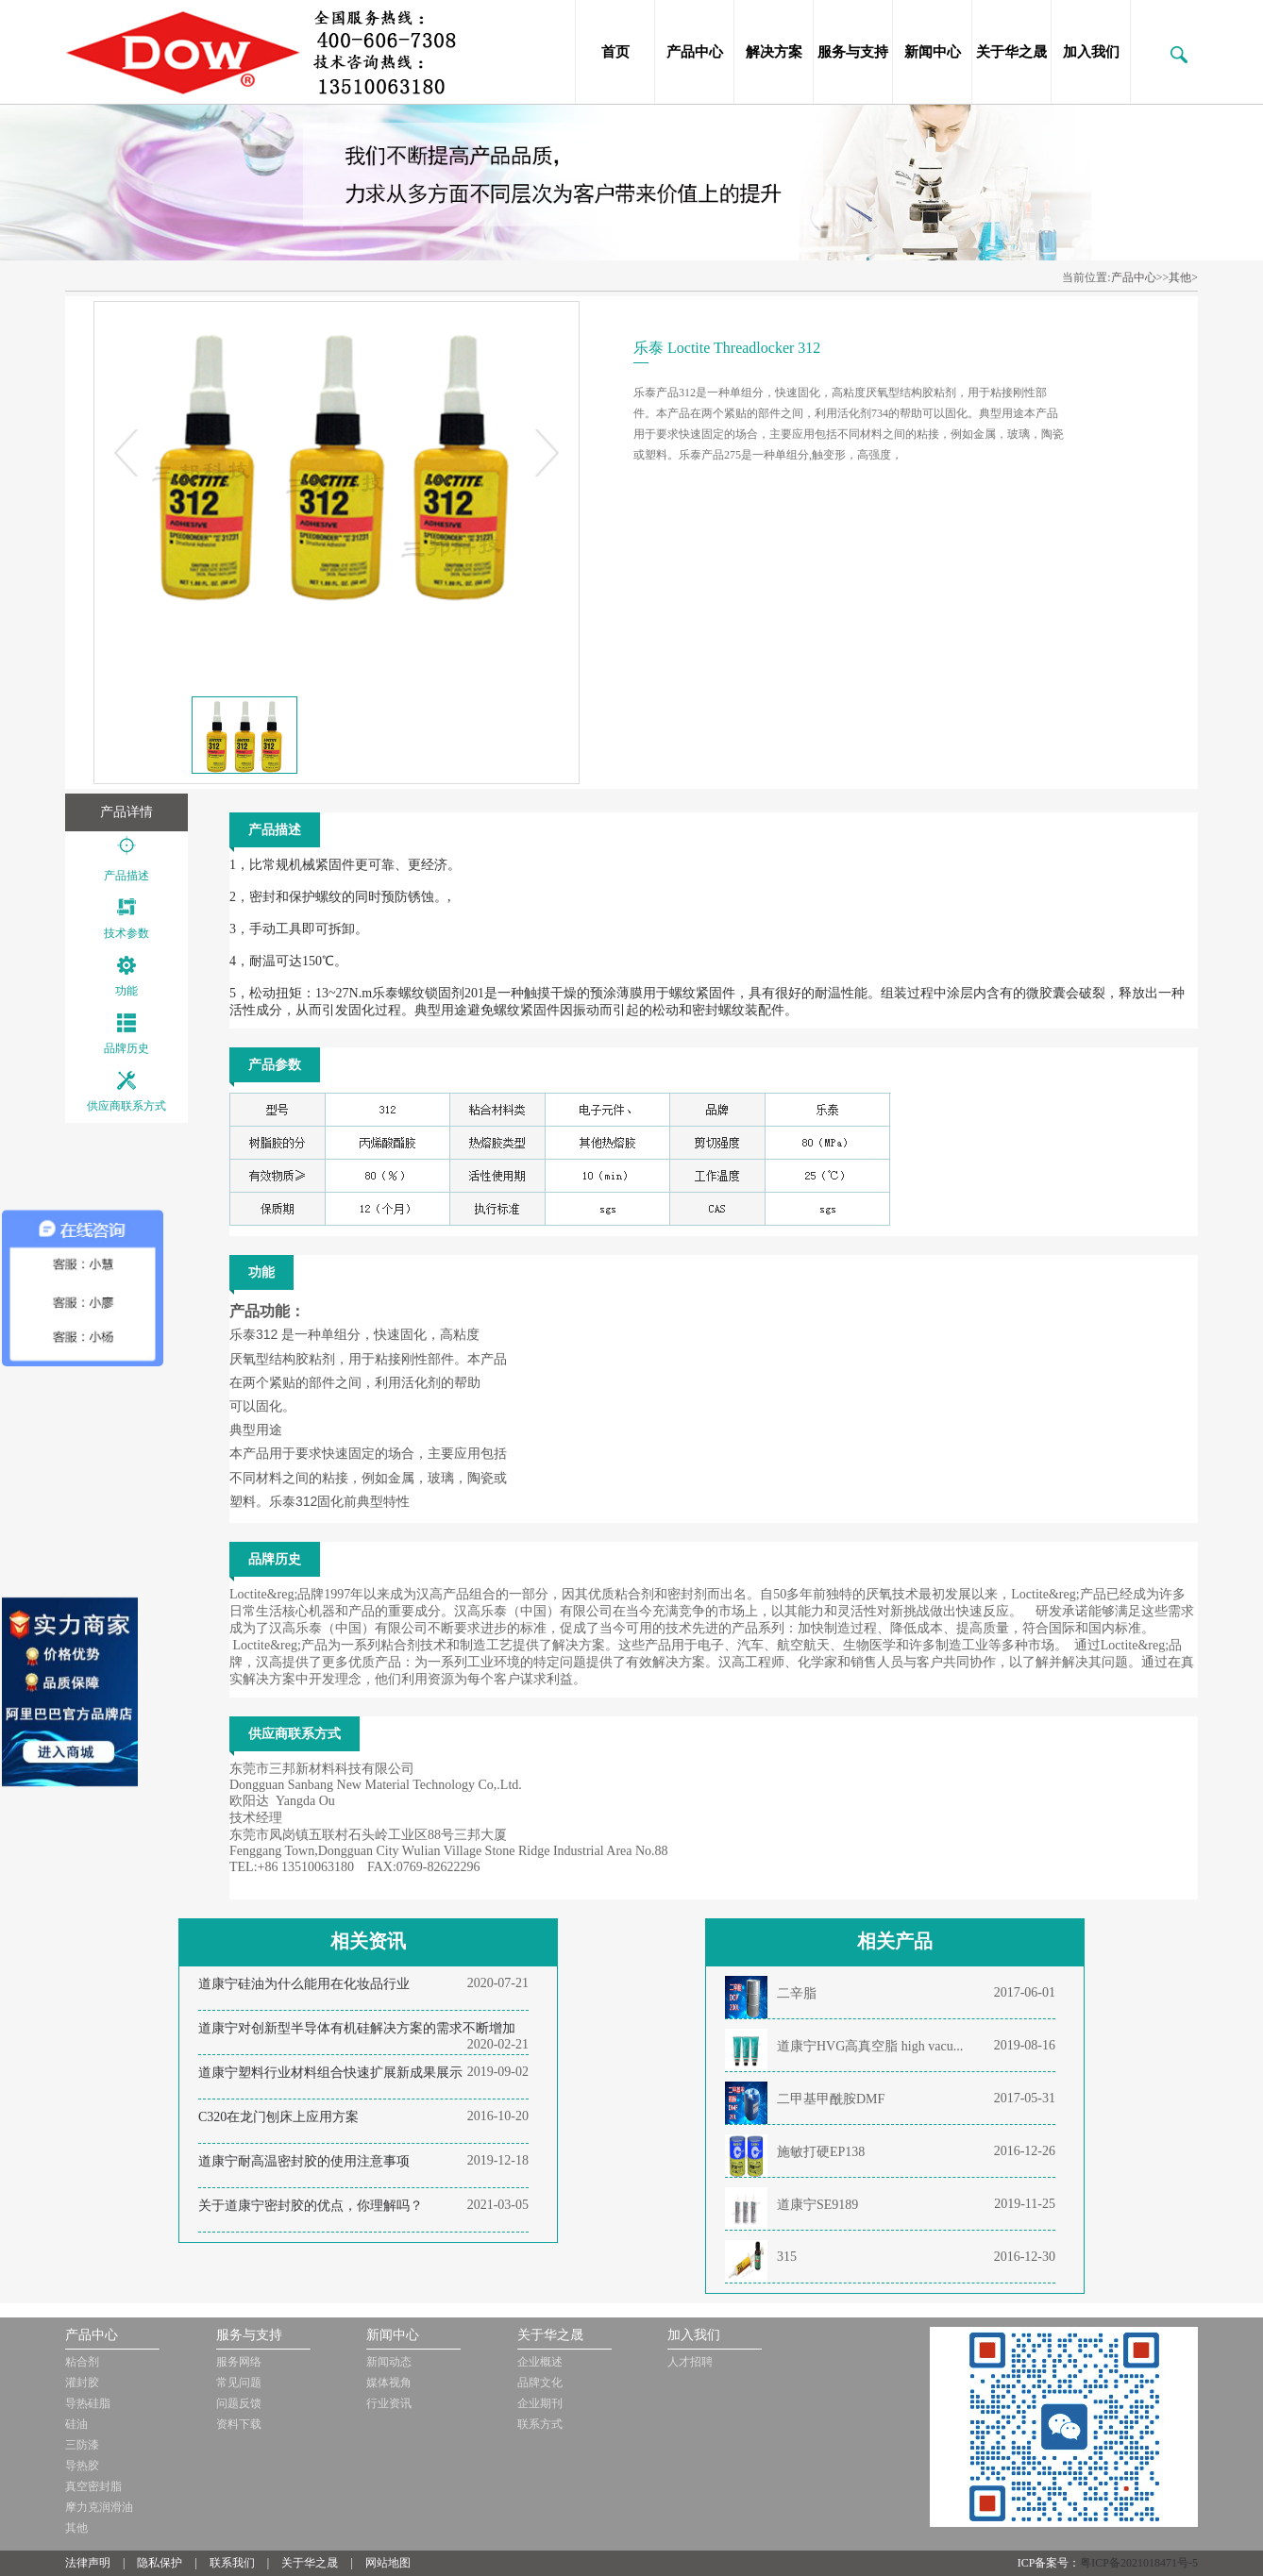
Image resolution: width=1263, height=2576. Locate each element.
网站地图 (388, 2562)
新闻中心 (932, 51)
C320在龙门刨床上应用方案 (278, 2117)
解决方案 (774, 51)
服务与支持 (852, 51)
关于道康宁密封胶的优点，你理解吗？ (310, 2206)
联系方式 (540, 2424)
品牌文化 (540, 2382)
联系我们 (232, 2562)
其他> (1183, 277)
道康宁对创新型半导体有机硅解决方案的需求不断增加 (356, 2028)
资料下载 (238, 2424)
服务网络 (238, 2361)
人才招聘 (690, 2361)
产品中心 (694, 51)
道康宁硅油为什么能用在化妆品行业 (304, 1984)
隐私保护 (159, 2562)
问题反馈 (238, 2403)
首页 (615, 51)
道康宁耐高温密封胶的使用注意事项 (304, 2161)
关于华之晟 (1011, 51)
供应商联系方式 (126, 1105)
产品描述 (126, 875)
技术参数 (126, 933)
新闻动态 (389, 2361)
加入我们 (1091, 51)
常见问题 (238, 2382)
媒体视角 (389, 2382)
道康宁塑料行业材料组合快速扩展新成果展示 (330, 2073)
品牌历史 (126, 1048)
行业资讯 (389, 2403)
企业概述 (540, 2361)
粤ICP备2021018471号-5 (1139, 2562)
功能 (126, 990)
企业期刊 (540, 2403)
